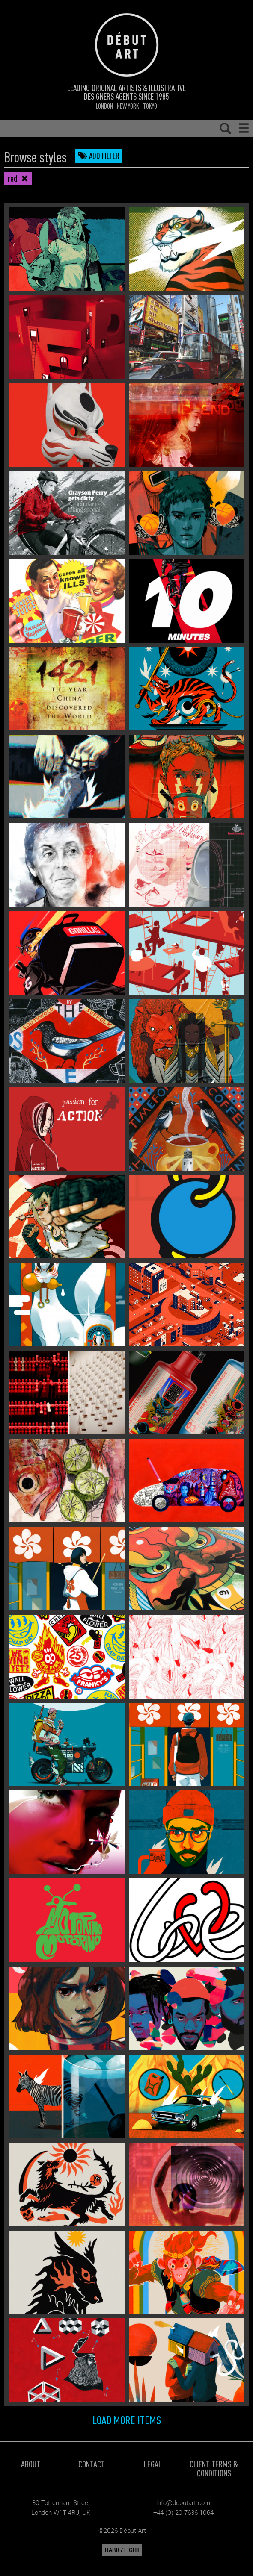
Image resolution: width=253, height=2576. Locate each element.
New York (128, 105)
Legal (153, 2464)
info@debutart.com (183, 2502)
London (104, 105)
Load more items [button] (126, 2419)
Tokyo (150, 105)
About (30, 2464)
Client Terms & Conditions (214, 2468)
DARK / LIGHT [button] (122, 2550)
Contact (91, 2464)
